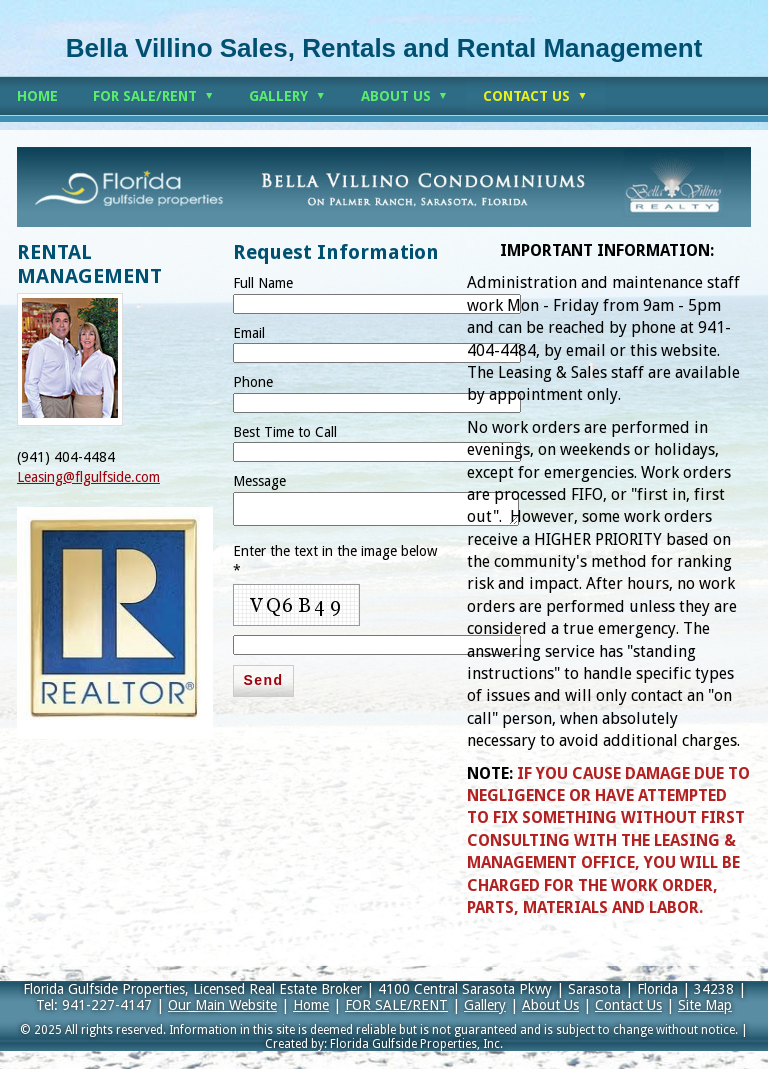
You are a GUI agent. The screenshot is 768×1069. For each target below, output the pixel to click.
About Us (550, 1005)
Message (259, 481)
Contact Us (628, 1005)
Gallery (485, 1005)
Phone (253, 382)
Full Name (263, 283)
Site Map (705, 1005)
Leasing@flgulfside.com (88, 477)
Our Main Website (222, 1005)
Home (311, 1005)
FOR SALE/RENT (396, 1005)
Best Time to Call (285, 432)
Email (249, 333)
